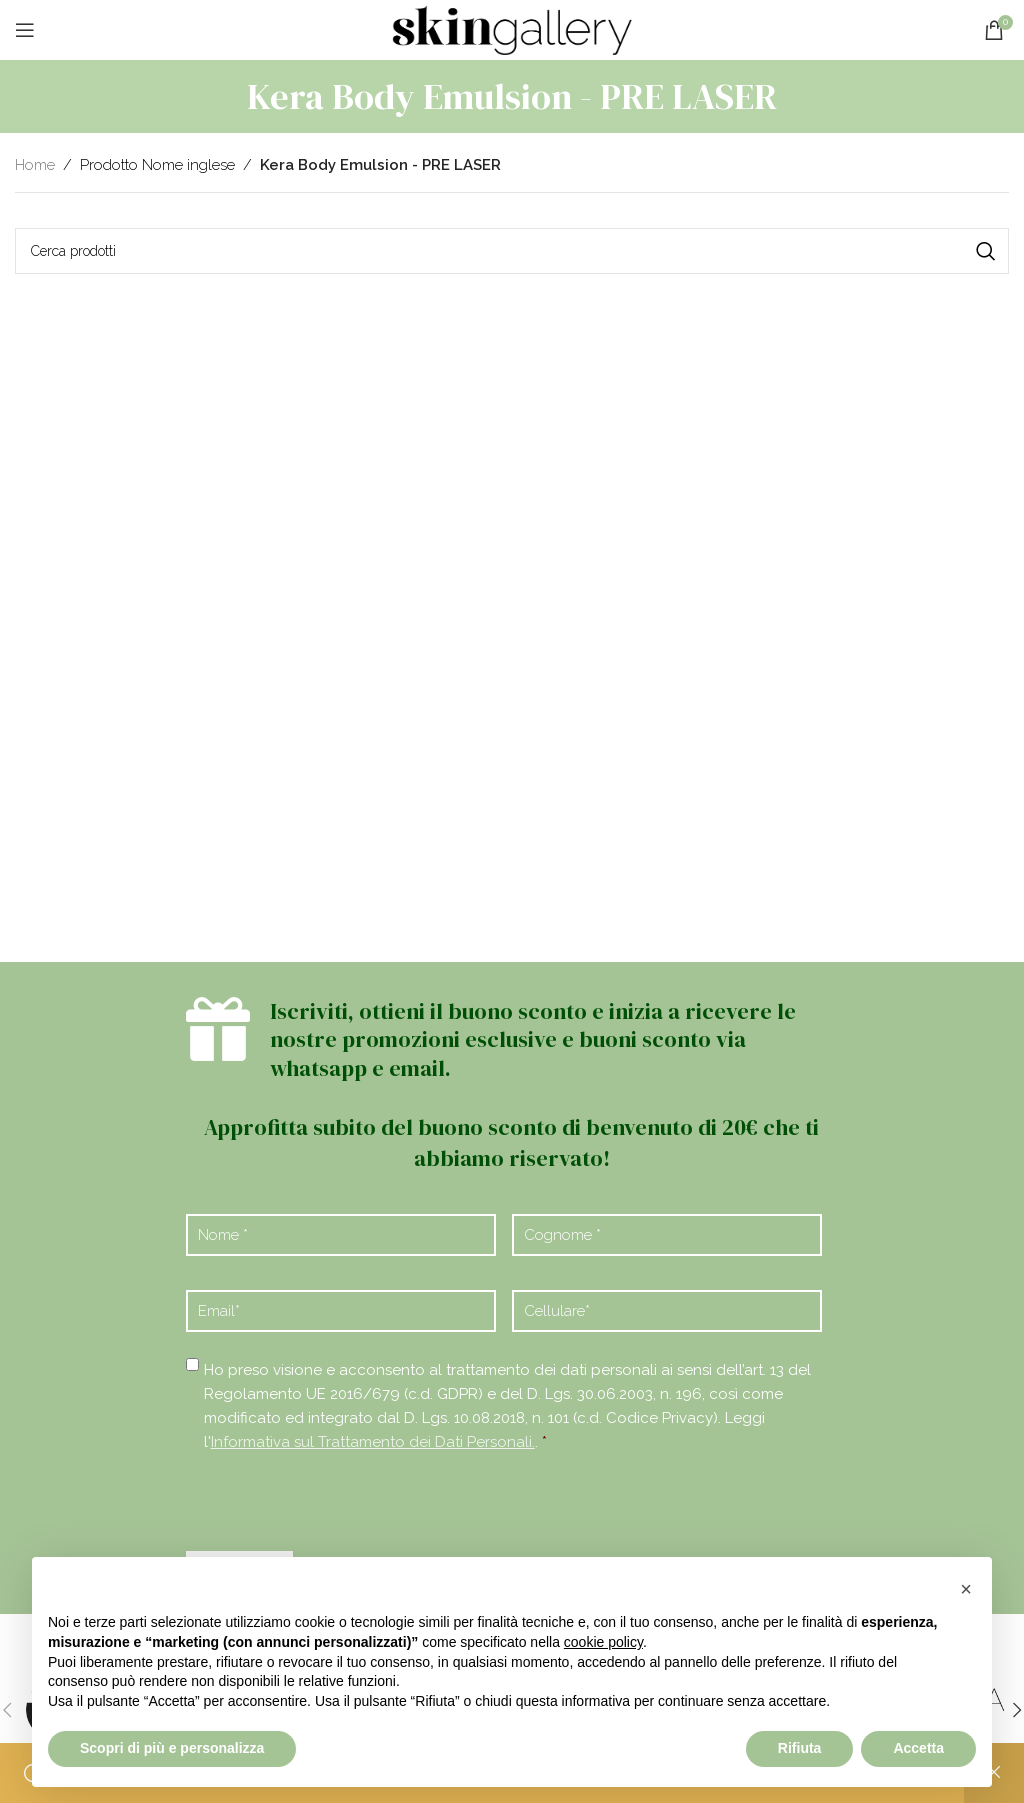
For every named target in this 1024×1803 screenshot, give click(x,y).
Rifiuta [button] (800, 1748)
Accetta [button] (918, 1748)
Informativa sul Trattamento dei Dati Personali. (373, 1442)
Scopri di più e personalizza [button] (172, 1748)
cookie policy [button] (603, 1642)
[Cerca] (512, 251)
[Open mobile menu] (25, 30)
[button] (966, 1589)
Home (35, 165)
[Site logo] (512, 29)
